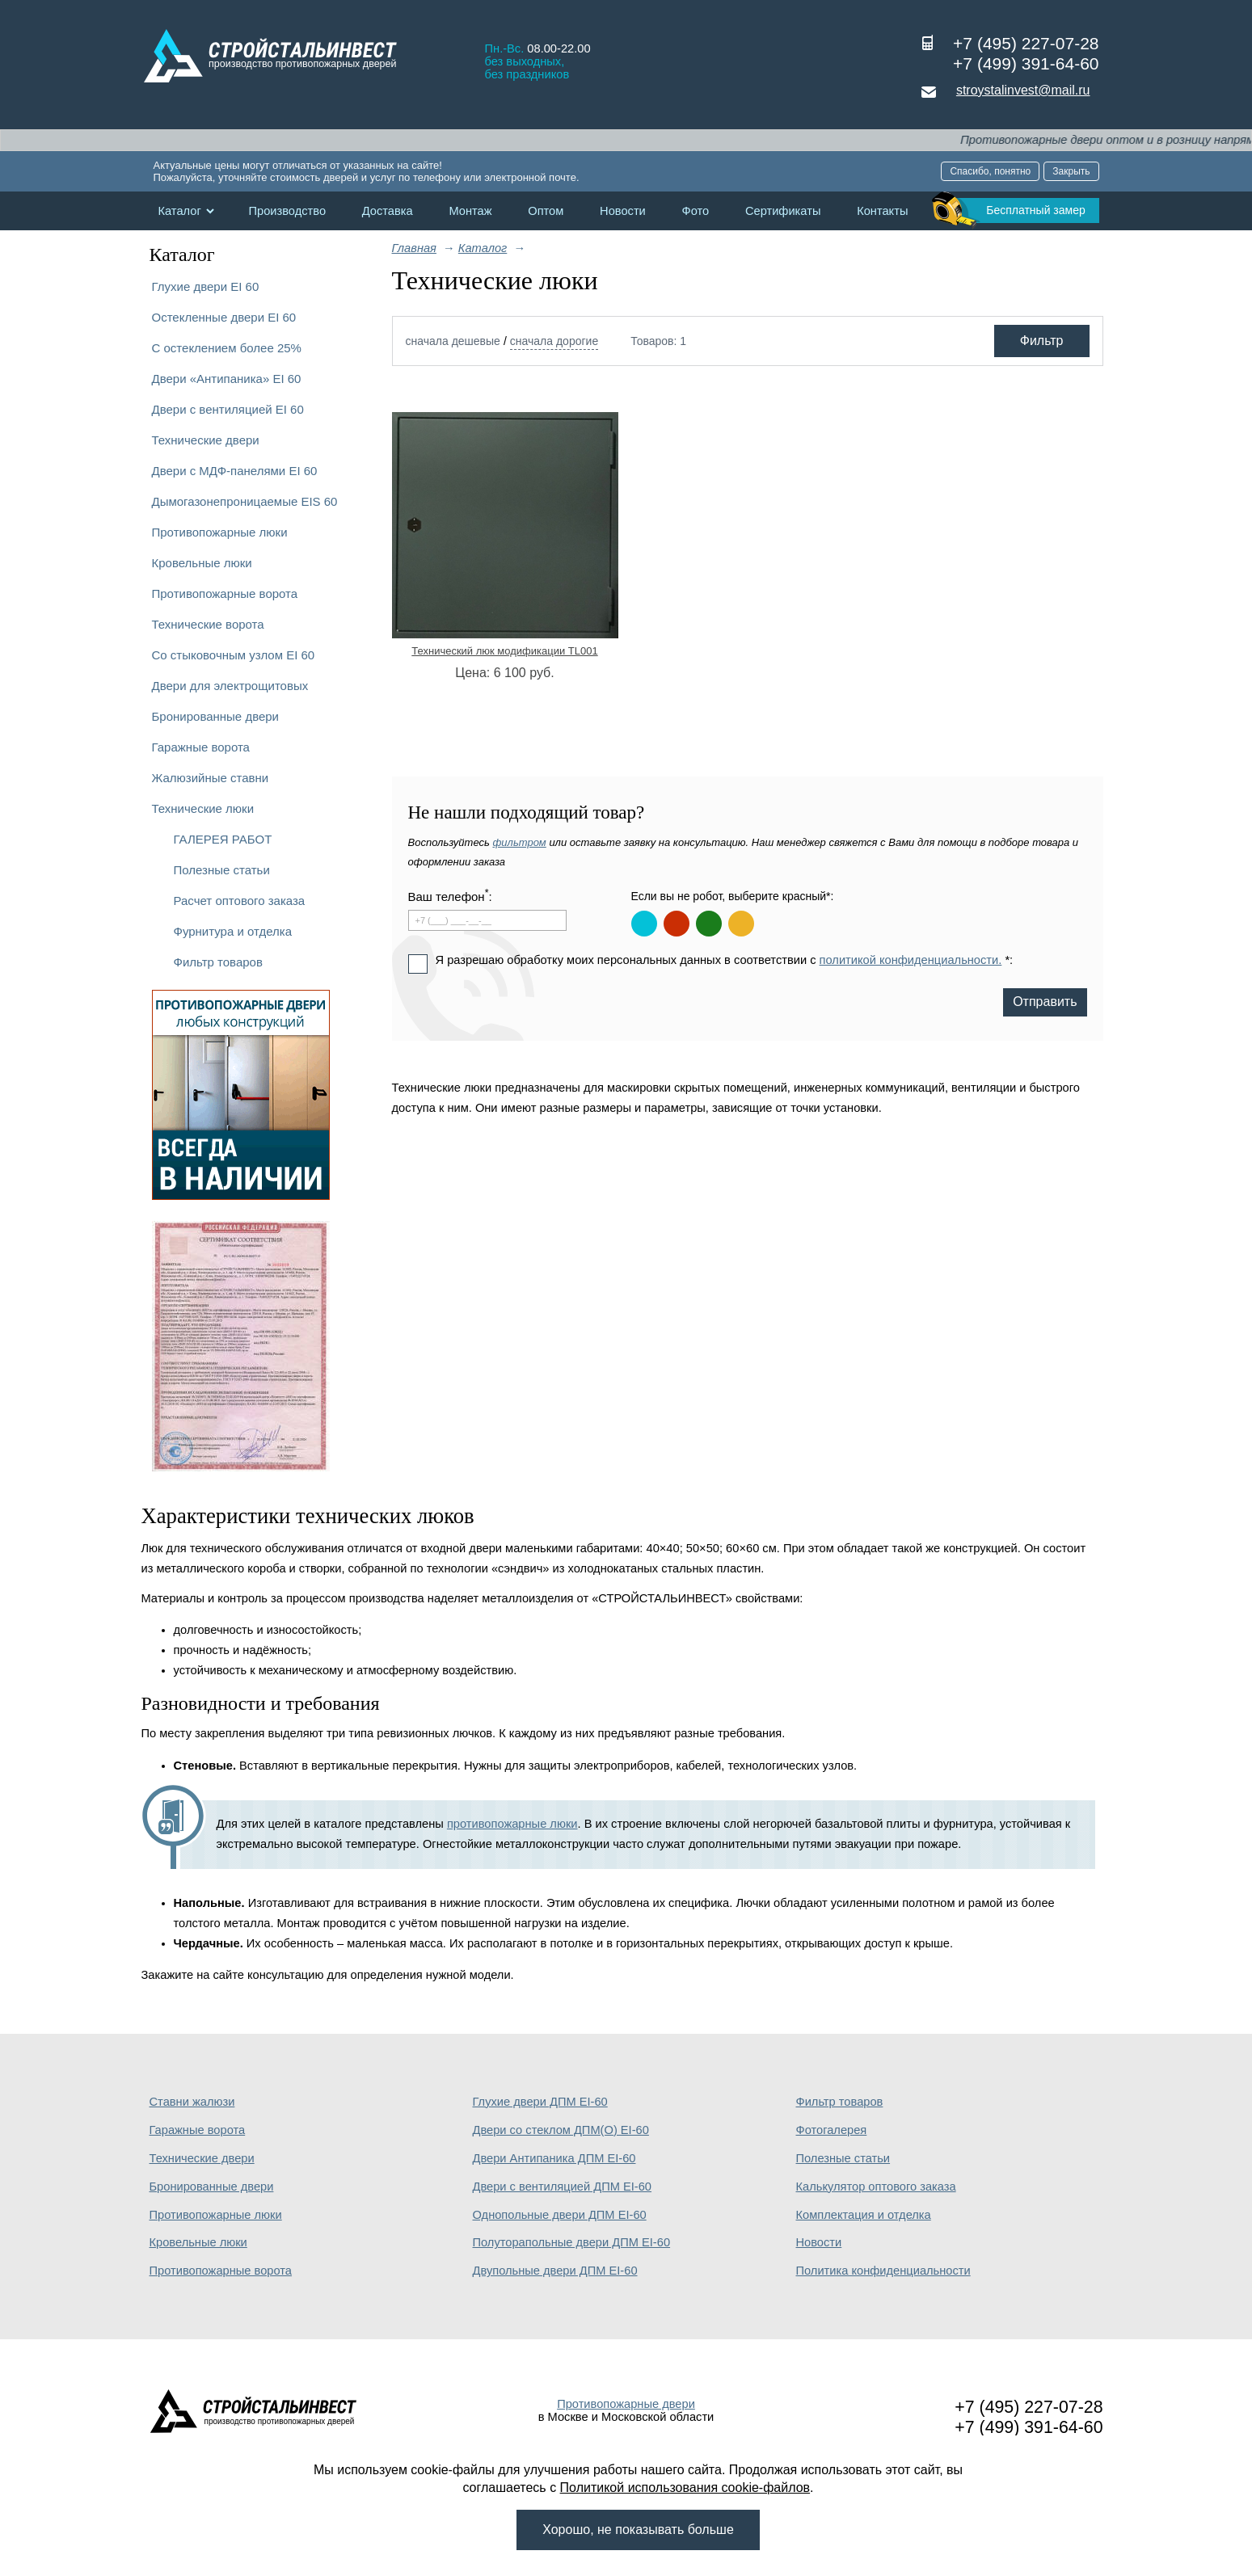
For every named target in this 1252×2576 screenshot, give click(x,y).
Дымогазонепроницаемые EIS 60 (245, 501)
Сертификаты (783, 210)
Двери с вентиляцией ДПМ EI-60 (562, 2186)
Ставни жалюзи (192, 2101)
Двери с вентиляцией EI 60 (228, 409)
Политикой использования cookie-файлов (685, 2487)
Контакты (882, 210)
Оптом (545, 210)
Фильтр (1042, 340)
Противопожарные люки (220, 532)
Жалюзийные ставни (210, 778)
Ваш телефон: (450, 895)
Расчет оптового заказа (240, 900)
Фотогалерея (831, 2130)
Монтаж (470, 210)
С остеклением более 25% (226, 348)
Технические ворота (208, 624)
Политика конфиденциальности (883, 2270)
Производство (287, 210)
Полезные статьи (222, 870)
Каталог (179, 210)
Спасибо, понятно (990, 171)
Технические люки (203, 808)
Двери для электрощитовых (230, 685)
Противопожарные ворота (225, 593)
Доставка (387, 210)
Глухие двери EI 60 (205, 286)
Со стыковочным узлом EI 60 (233, 655)
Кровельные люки (202, 563)
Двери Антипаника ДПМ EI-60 (554, 2158)
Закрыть (1071, 171)
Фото (696, 210)
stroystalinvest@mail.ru (1023, 90)
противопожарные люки (512, 1823)
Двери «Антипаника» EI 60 (226, 378)
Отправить (1045, 1001)
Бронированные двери (216, 716)
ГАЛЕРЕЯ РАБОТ (223, 839)
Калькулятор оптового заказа (876, 2186)
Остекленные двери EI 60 (224, 317)
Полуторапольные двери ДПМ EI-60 (572, 2242)
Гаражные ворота (201, 747)
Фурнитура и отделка (233, 931)
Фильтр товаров (218, 962)
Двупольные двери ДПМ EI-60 (555, 2270)
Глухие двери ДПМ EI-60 (540, 2101)
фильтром (519, 842)
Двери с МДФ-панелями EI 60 (235, 471)
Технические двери (205, 440)
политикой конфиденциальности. (911, 959)
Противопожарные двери (626, 2403)
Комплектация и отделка (863, 2214)
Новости (623, 210)
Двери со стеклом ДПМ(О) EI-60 (561, 2130)
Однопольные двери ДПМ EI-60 (560, 2214)
